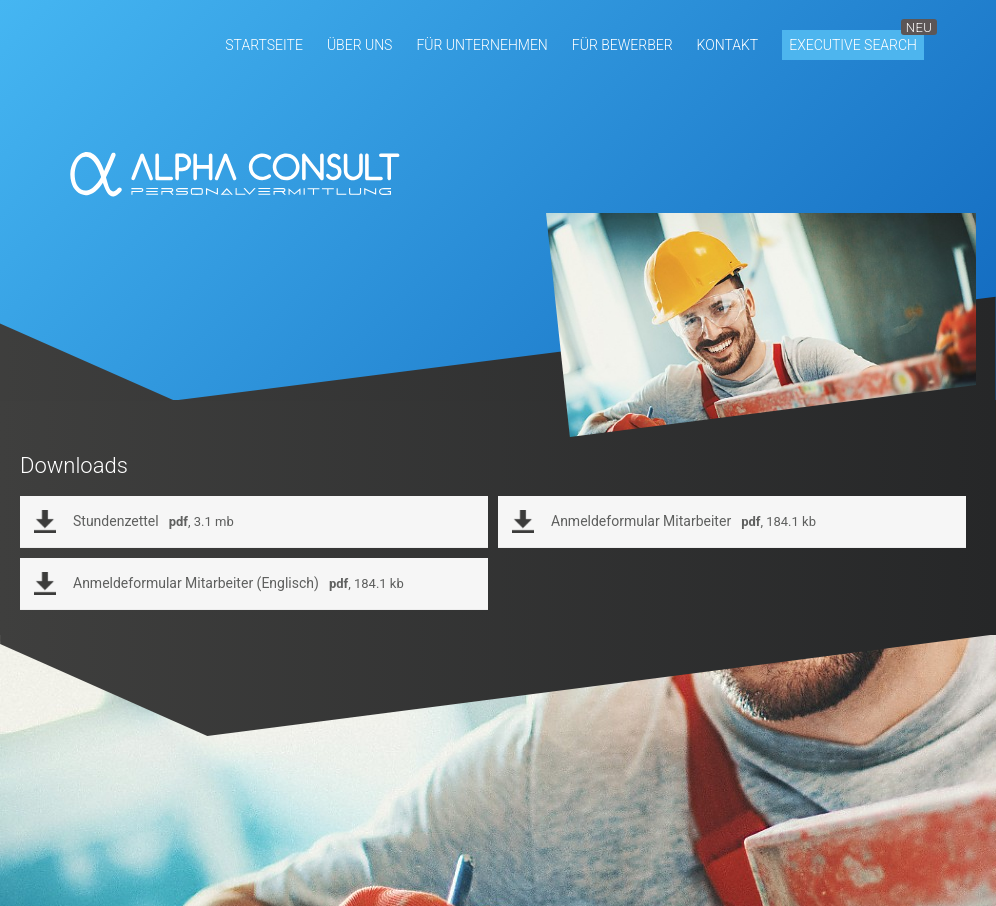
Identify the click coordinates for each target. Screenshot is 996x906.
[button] (264, 45)
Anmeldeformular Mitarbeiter (683, 521)
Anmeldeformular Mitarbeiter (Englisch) (238, 583)
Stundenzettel (153, 521)
